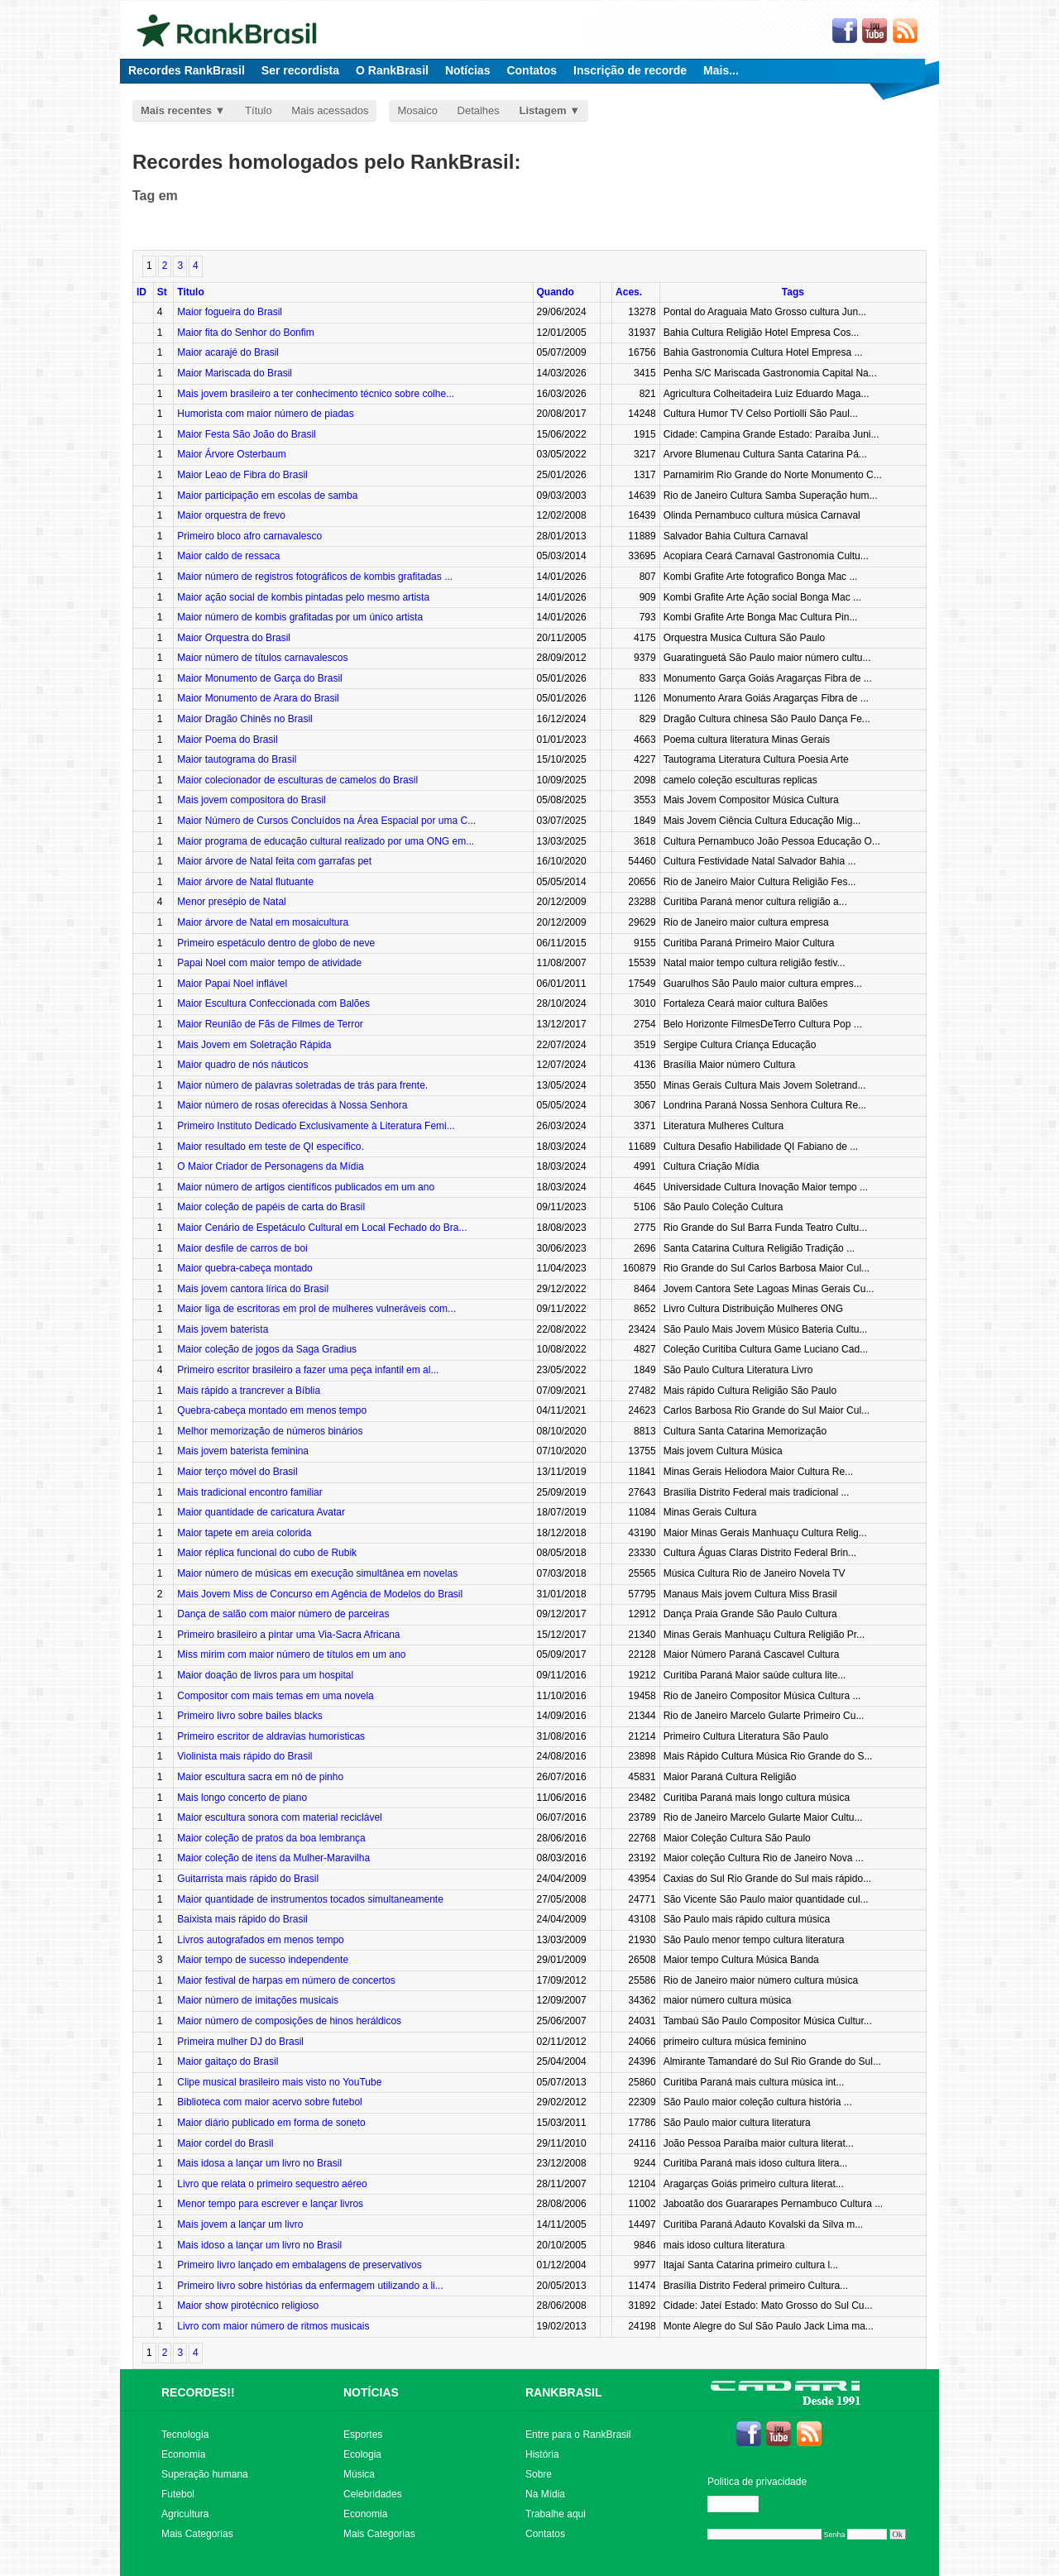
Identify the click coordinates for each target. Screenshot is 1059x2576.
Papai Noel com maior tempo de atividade (269, 963)
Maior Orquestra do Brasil (233, 638)
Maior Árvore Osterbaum (231, 454)
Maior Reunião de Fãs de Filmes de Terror (270, 1024)
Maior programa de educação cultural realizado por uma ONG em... (325, 841)
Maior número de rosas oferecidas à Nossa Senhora (292, 1105)
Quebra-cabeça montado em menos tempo (272, 1410)
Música (359, 2474)
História (542, 2454)
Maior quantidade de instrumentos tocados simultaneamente (310, 1899)
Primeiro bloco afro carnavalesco (249, 536)
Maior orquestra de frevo (231, 515)
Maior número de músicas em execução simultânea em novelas (317, 1573)
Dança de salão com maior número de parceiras (283, 1614)
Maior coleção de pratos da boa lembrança (271, 1838)
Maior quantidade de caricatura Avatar (261, 1512)
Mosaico (417, 110)
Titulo (190, 292)
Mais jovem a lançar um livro (240, 2224)
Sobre (538, 2474)
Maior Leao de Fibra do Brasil (242, 475)
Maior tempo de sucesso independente (262, 1960)
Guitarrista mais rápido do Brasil (248, 1878)
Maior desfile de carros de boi (242, 1248)
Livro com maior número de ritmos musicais (273, 2326)
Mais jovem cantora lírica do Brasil (252, 1289)
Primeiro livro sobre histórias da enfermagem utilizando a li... (310, 2285)
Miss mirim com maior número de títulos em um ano (291, 1654)
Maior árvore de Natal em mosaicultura (262, 922)
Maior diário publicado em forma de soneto (271, 2122)
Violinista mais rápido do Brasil (244, 1756)
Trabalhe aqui (555, 2514)
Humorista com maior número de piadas (265, 413)
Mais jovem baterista (222, 1329)
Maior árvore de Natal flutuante (245, 882)
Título (258, 110)
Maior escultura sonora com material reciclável (279, 1817)
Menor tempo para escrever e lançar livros (270, 2204)
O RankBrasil (392, 70)
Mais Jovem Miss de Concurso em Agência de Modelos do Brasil (319, 1594)
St (162, 292)
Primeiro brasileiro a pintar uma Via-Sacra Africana (288, 1634)
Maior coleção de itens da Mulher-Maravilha (273, 1858)
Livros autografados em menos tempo (260, 1940)
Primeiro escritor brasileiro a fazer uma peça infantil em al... (307, 1370)
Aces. (629, 292)
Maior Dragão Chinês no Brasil (244, 719)
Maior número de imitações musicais (257, 2000)
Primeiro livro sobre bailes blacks (249, 1715)
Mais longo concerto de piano (242, 1797)
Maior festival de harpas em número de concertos (286, 1980)
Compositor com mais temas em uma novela (275, 1696)
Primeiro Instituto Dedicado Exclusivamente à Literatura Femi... (315, 1126)
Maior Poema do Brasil (227, 739)
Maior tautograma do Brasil (236, 759)
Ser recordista (300, 70)
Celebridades (372, 2494)
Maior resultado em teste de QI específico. (270, 1146)
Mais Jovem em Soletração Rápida (254, 1045)
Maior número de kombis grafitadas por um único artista (300, 617)
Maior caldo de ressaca (228, 556)
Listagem (542, 110)
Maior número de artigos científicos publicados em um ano (305, 1187)
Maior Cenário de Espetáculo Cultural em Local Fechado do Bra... (322, 1227)
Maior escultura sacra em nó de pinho (260, 1777)
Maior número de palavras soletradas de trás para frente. (302, 1085)
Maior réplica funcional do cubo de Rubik (267, 1553)
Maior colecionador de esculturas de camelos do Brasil (297, 780)
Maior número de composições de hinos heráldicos (289, 2021)
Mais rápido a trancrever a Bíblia (248, 1390)
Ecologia (362, 2454)
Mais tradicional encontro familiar (249, 1492)
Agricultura (184, 2514)
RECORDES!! (198, 2392)
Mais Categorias (197, 2534)
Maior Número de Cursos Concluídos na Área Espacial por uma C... (326, 820)
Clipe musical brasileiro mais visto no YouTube (279, 2082)
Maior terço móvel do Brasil (237, 1471)
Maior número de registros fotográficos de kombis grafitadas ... (315, 576)
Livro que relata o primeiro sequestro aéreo (272, 2184)
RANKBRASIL (563, 2392)
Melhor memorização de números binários (269, 1431)
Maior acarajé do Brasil (228, 352)
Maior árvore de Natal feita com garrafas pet (274, 861)
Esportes (362, 2434)
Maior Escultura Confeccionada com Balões (273, 1003)
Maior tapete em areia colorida (244, 1533)
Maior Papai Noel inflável (232, 983)
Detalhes (479, 110)
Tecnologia (184, 2434)
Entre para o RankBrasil (577, 2434)
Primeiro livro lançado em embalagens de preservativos (299, 2265)
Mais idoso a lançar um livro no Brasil (259, 2245)
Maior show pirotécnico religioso (248, 2305)
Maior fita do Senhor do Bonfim (245, 332)
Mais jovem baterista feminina (243, 1451)
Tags (793, 292)
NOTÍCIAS (371, 2392)
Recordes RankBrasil (186, 70)
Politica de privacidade (757, 2481)
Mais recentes (176, 110)
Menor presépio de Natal (231, 901)
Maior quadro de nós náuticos (242, 1064)
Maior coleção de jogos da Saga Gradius (267, 1349)
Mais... (721, 70)
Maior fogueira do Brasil (229, 312)
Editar (740, 2504)
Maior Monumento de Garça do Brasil (259, 678)
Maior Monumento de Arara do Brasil (257, 698)
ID (141, 292)
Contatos (531, 70)
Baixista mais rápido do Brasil (242, 1919)
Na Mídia (545, 2494)
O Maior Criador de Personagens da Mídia (270, 1166)
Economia (183, 2454)
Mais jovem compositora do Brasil (251, 800)
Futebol (177, 2494)
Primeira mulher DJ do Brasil (240, 2041)
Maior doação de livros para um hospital (265, 1675)
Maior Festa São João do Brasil (246, 434)
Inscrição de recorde (630, 70)
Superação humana (204, 2474)
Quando (555, 292)
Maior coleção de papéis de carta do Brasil (271, 1207)
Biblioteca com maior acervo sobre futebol (269, 2102)
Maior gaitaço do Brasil (227, 2061)
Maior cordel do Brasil (225, 2143)
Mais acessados (329, 110)
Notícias (467, 70)
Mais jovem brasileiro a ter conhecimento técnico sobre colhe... (315, 394)
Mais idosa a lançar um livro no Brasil (259, 2163)
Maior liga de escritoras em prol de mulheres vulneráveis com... (316, 1308)
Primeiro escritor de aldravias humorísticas (271, 1736)
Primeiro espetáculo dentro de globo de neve (276, 943)
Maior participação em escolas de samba (267, 495)
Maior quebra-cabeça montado (244, 1268)
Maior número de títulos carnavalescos (262, 657)
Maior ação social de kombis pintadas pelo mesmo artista (303, 597)
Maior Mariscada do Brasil (234, 373)
